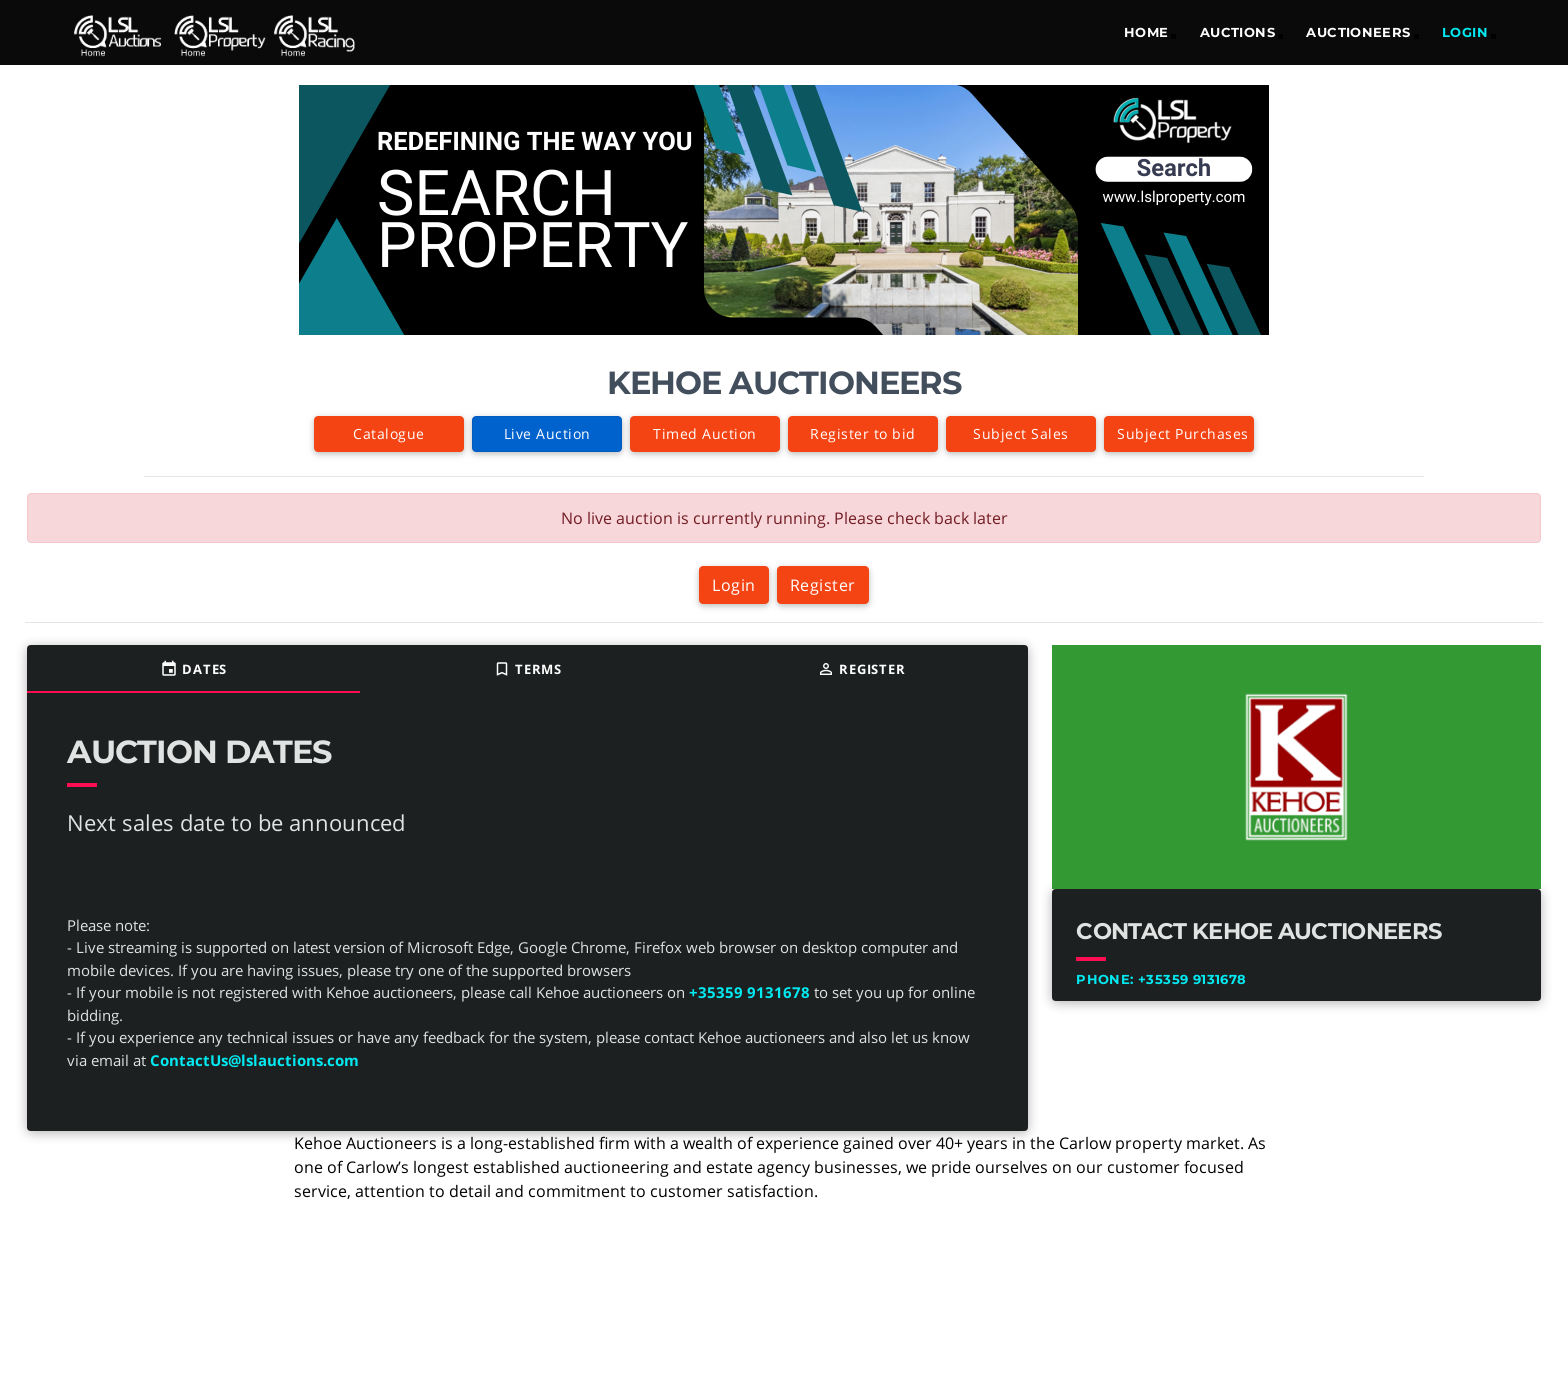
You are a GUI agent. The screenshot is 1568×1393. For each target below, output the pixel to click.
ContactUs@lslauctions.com (254, 1060)
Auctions (1237, 32)
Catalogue (389, 433)
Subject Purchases (1183, 433)
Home (1146, 32)
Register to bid (863, 433)
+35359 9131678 (749, 992)
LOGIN (1465, 32)
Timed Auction (705, 433)
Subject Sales (1021, 433)
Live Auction (547, 433)
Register (823, 585)
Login (734, 585)
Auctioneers (1358, 32)
